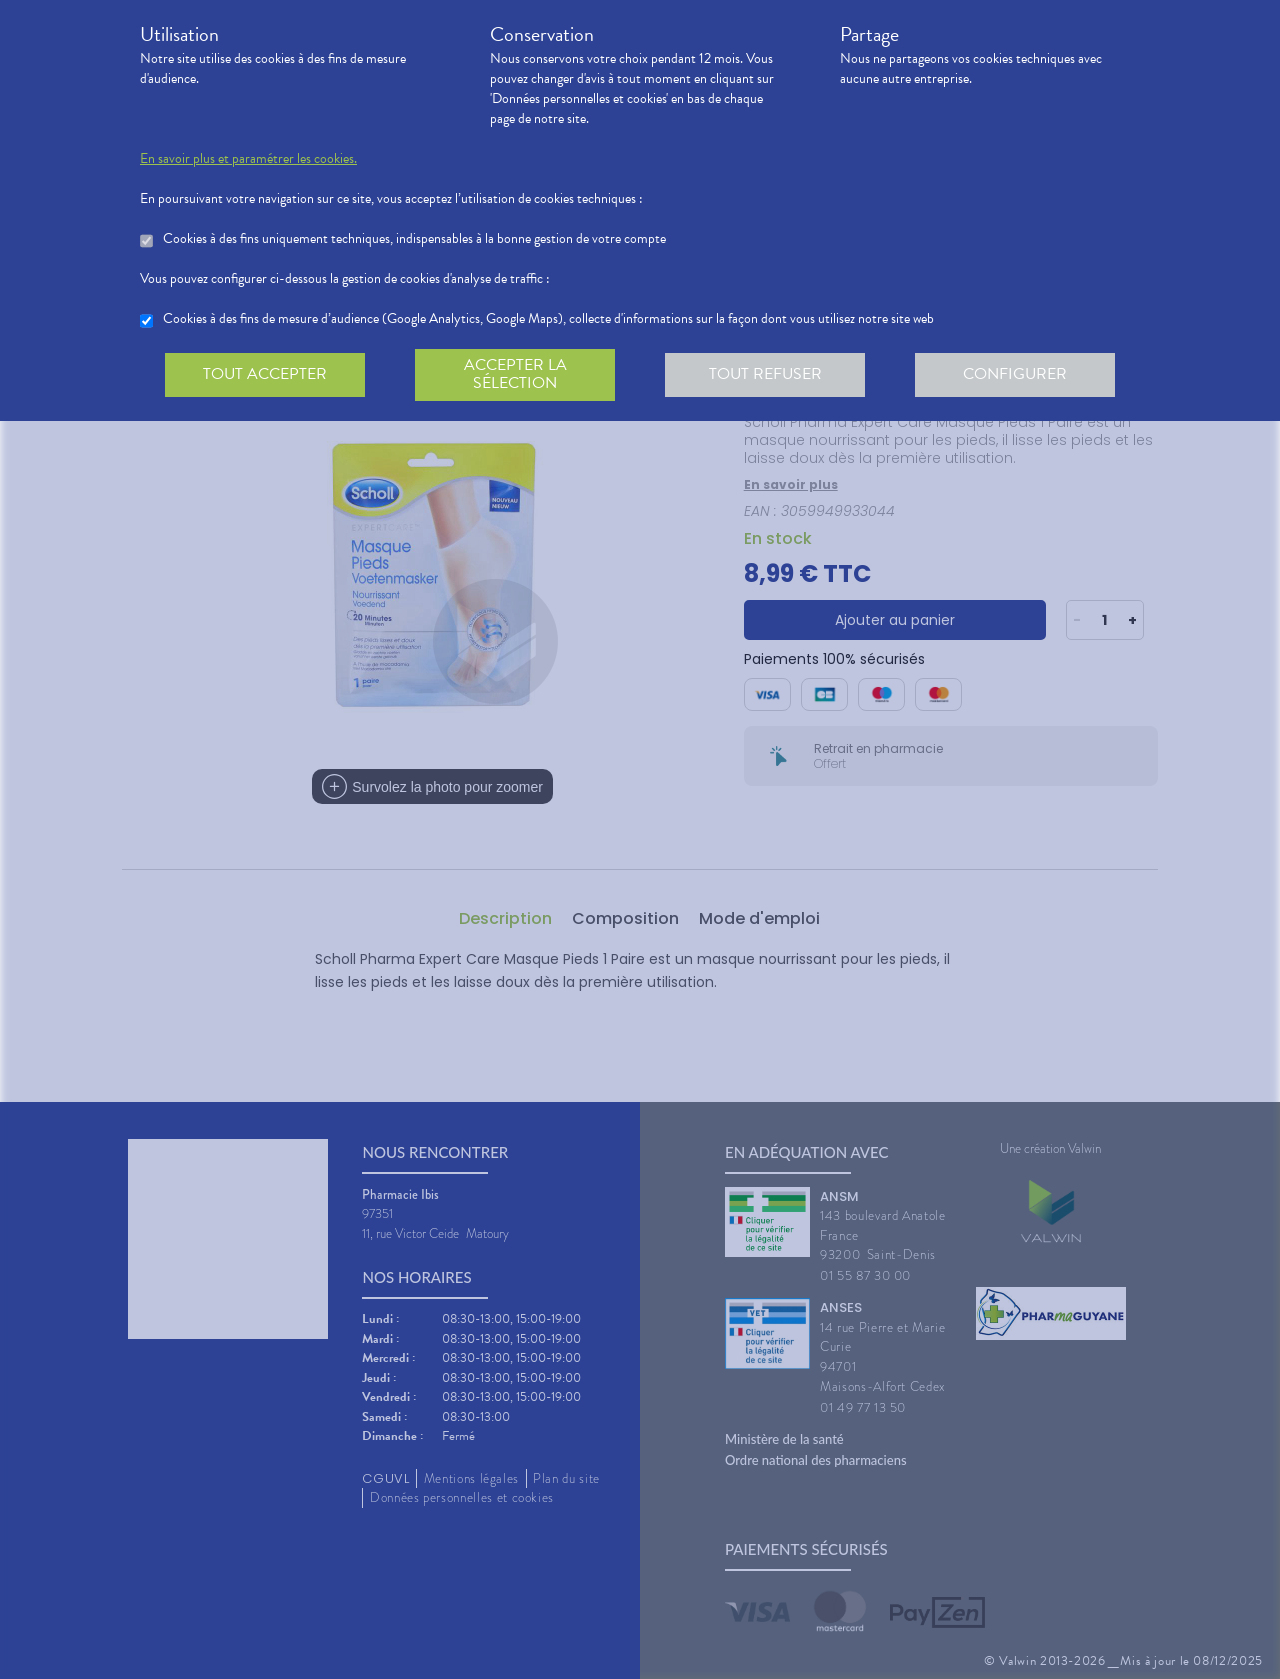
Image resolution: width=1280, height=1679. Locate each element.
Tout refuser (765, 374)
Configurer (1015, 374)
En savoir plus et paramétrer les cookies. (248, 159)
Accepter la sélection (515, 374)
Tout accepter (265, 374)
